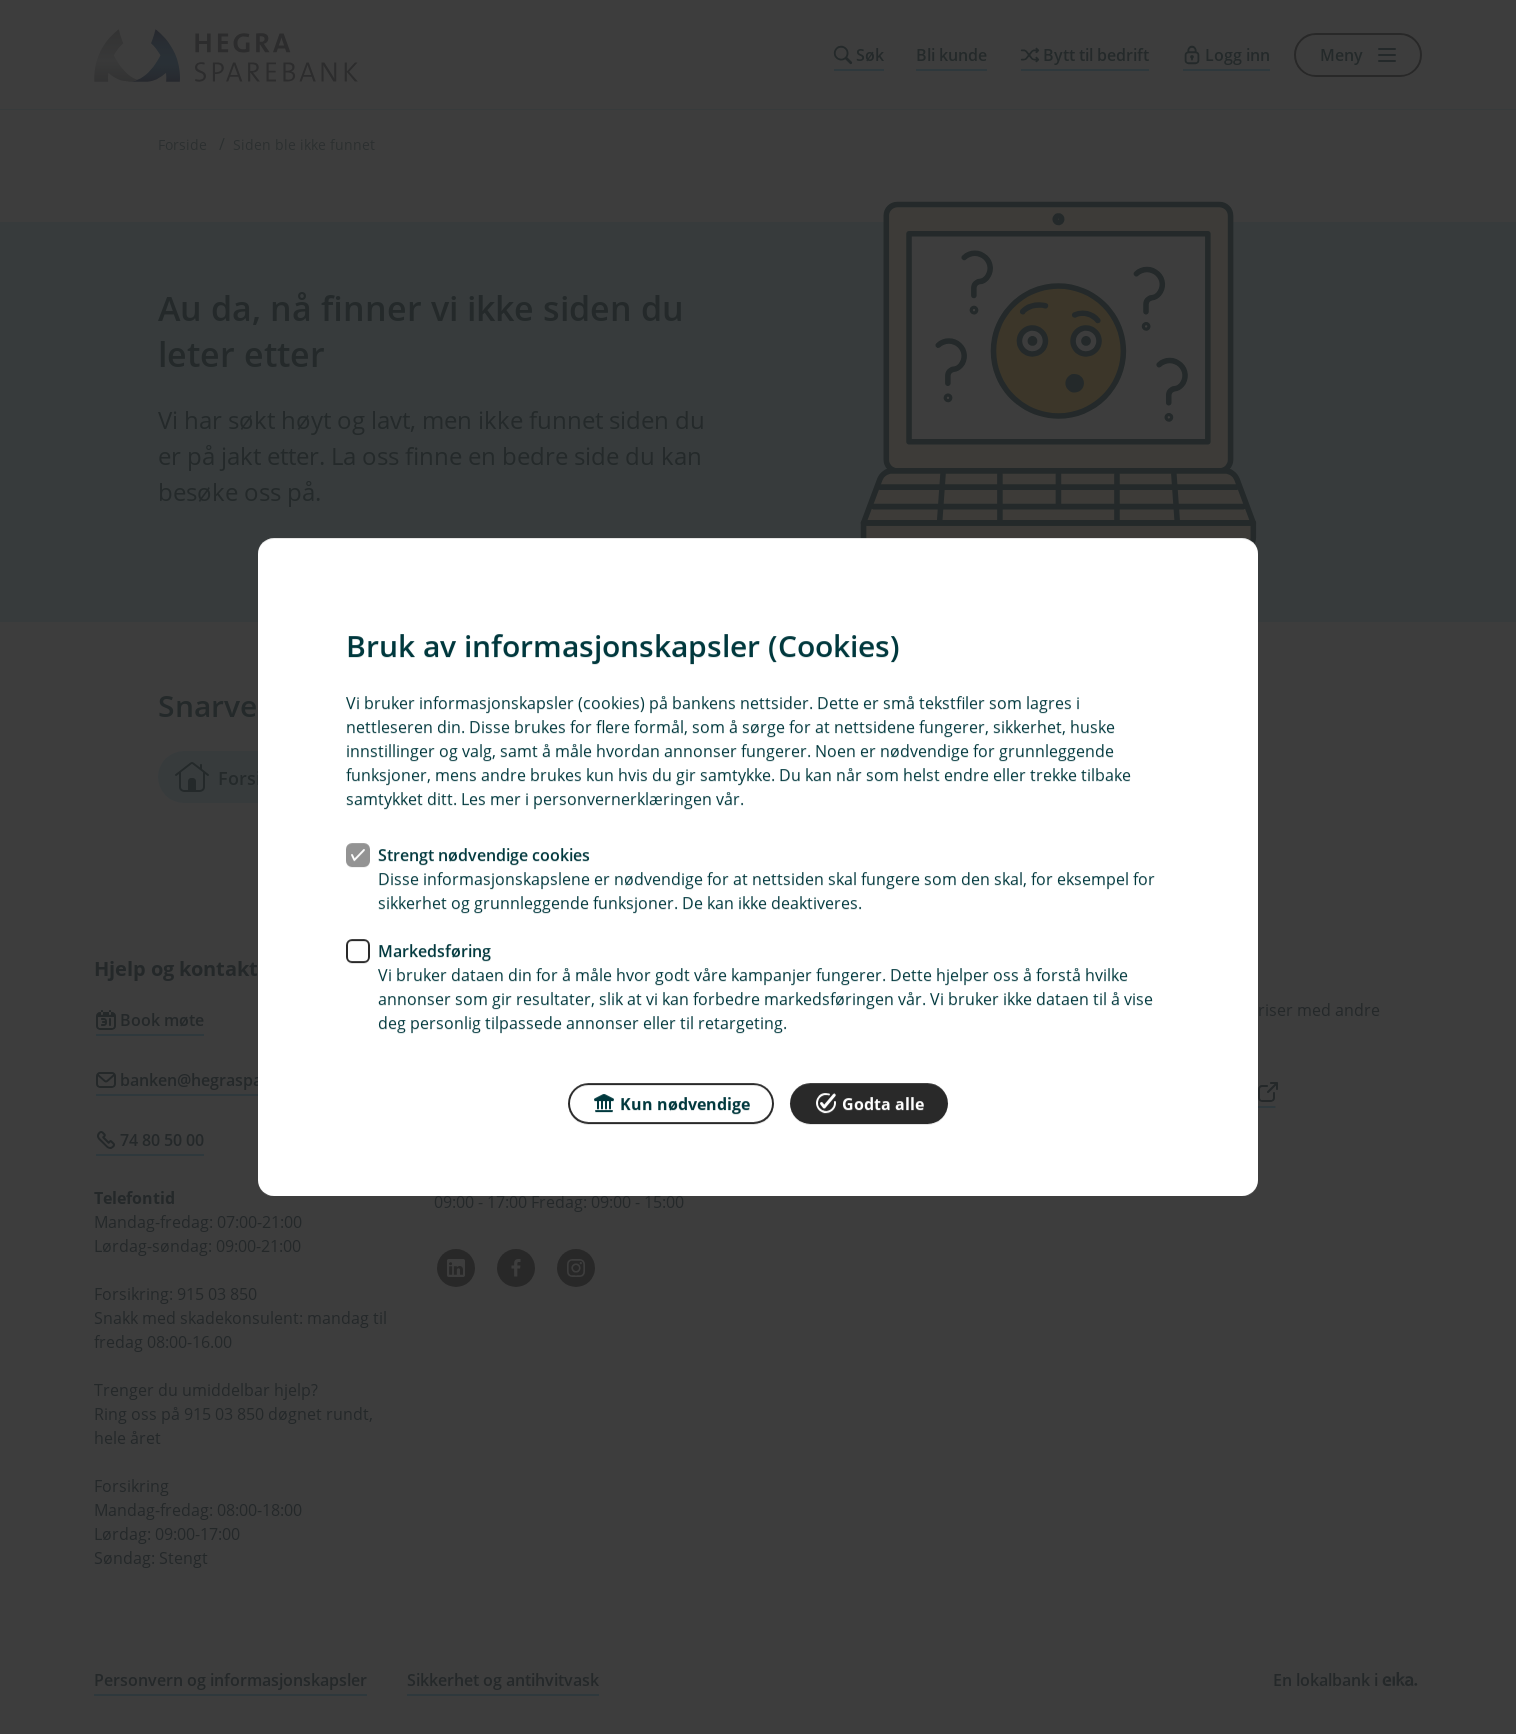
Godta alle (869, 1102)
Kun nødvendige (671, 1102)
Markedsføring (434, 951)
